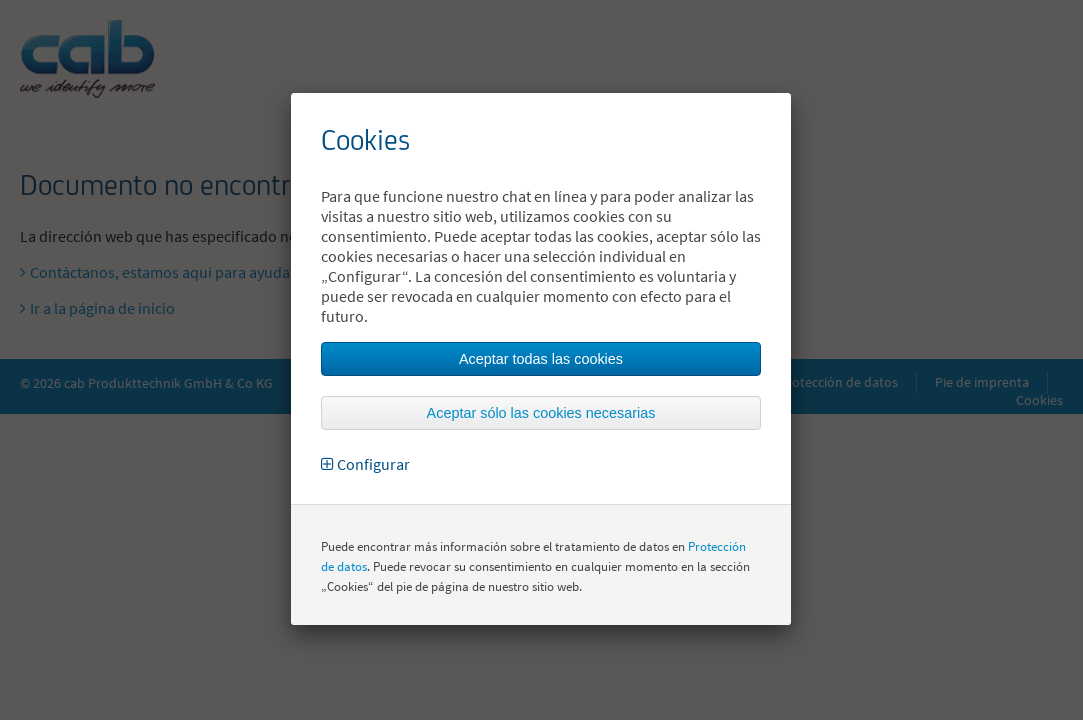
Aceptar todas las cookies (541, 359)
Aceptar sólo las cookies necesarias (541, 413)
